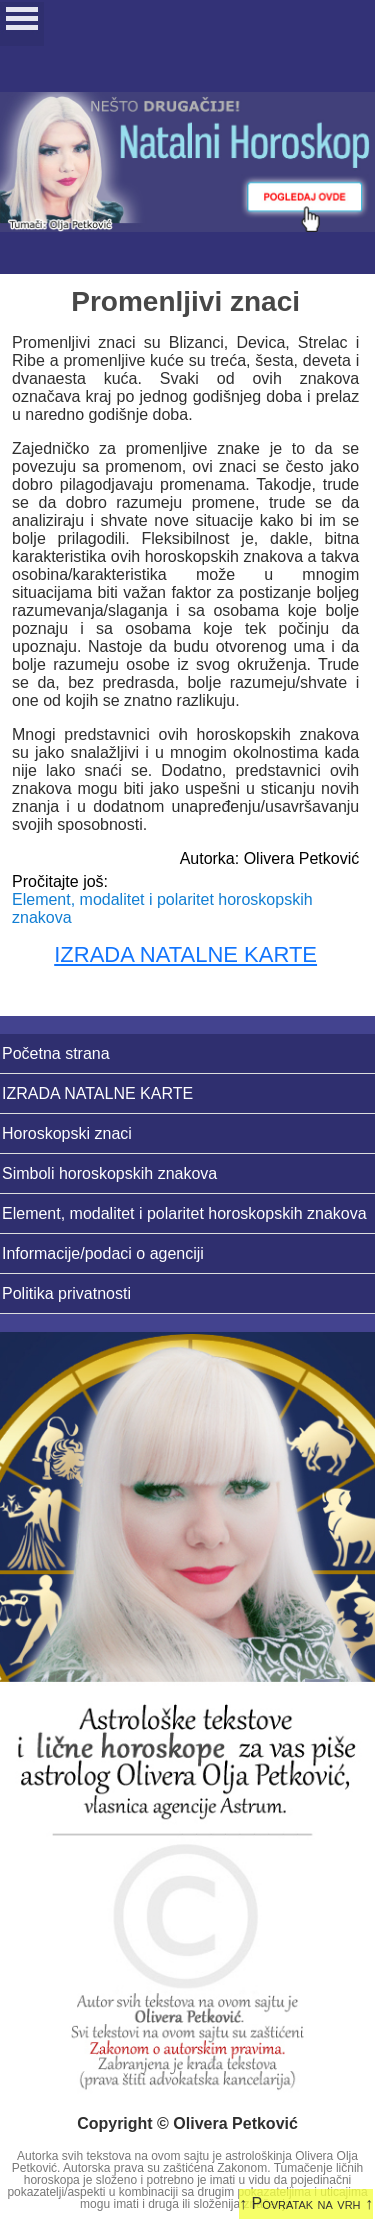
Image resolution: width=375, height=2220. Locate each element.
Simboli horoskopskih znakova (109, 1173)
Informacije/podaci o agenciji (103, 1253)
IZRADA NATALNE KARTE (185, 954)
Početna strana (56, 1053)
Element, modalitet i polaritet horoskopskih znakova (184, 1213)
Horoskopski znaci (67, 1133)
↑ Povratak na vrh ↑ (306, 2203)
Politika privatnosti (66, 1293)
